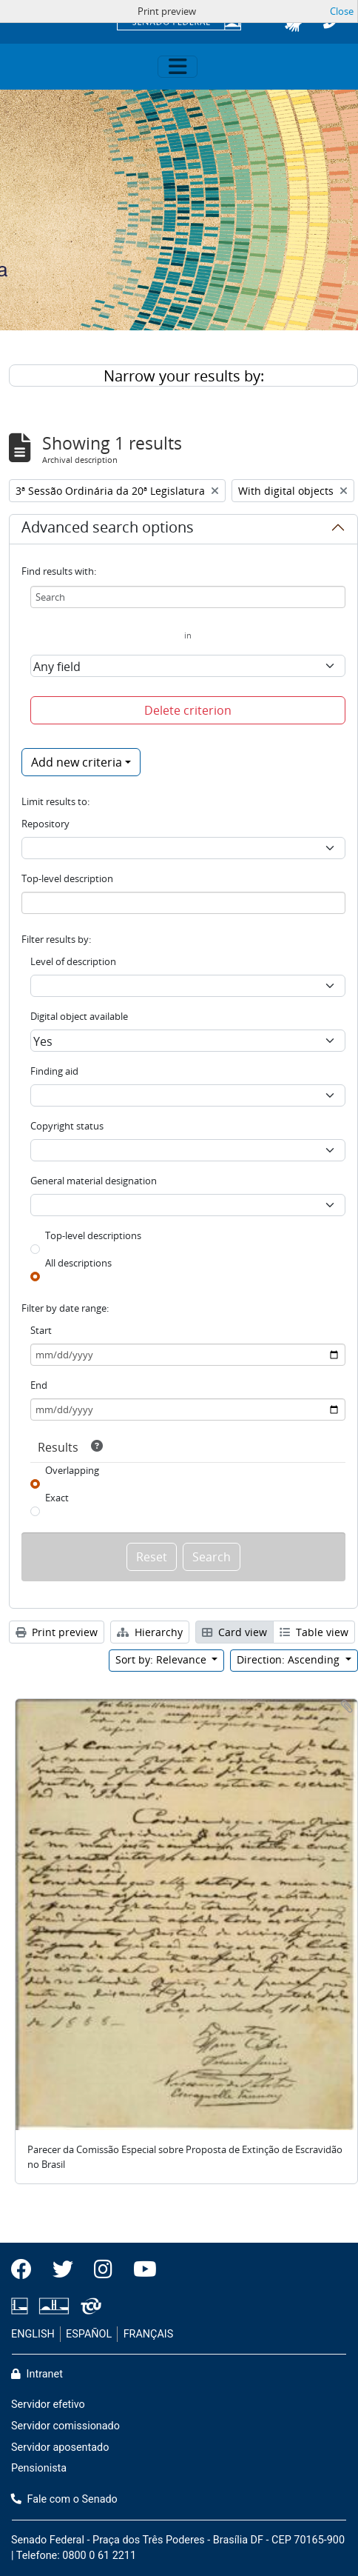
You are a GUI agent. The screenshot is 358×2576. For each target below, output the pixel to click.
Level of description (73, 961)
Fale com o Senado (64, 2499)
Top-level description (67, 878)
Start (41, 1330)
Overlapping (72, 1470)
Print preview (57, 1632)
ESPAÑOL (89, 2334)
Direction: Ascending (289, 1659)
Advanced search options (107, 529)
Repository (45, 823)
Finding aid (54, 1071)
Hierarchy (150, 1632)
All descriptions (78, 1262)
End (38, 1385)
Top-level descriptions (93, 1235)
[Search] (187, 597)
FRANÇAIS (149, 2334)
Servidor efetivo (48, 2404)
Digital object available (79, 1016)
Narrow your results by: (184, 376)
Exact (57, 1497)
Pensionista (39, 2468)
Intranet (37, 2374)
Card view (234, 1632)
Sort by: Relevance (162, 1659)
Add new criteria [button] (76, 762)
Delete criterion (188, 710)
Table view (314, 1632)
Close (342, 11)
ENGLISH (33, 2334)
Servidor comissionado (65, 2426)
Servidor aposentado (60, 2447)
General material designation (93, 1180)
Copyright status (67, 1125)
